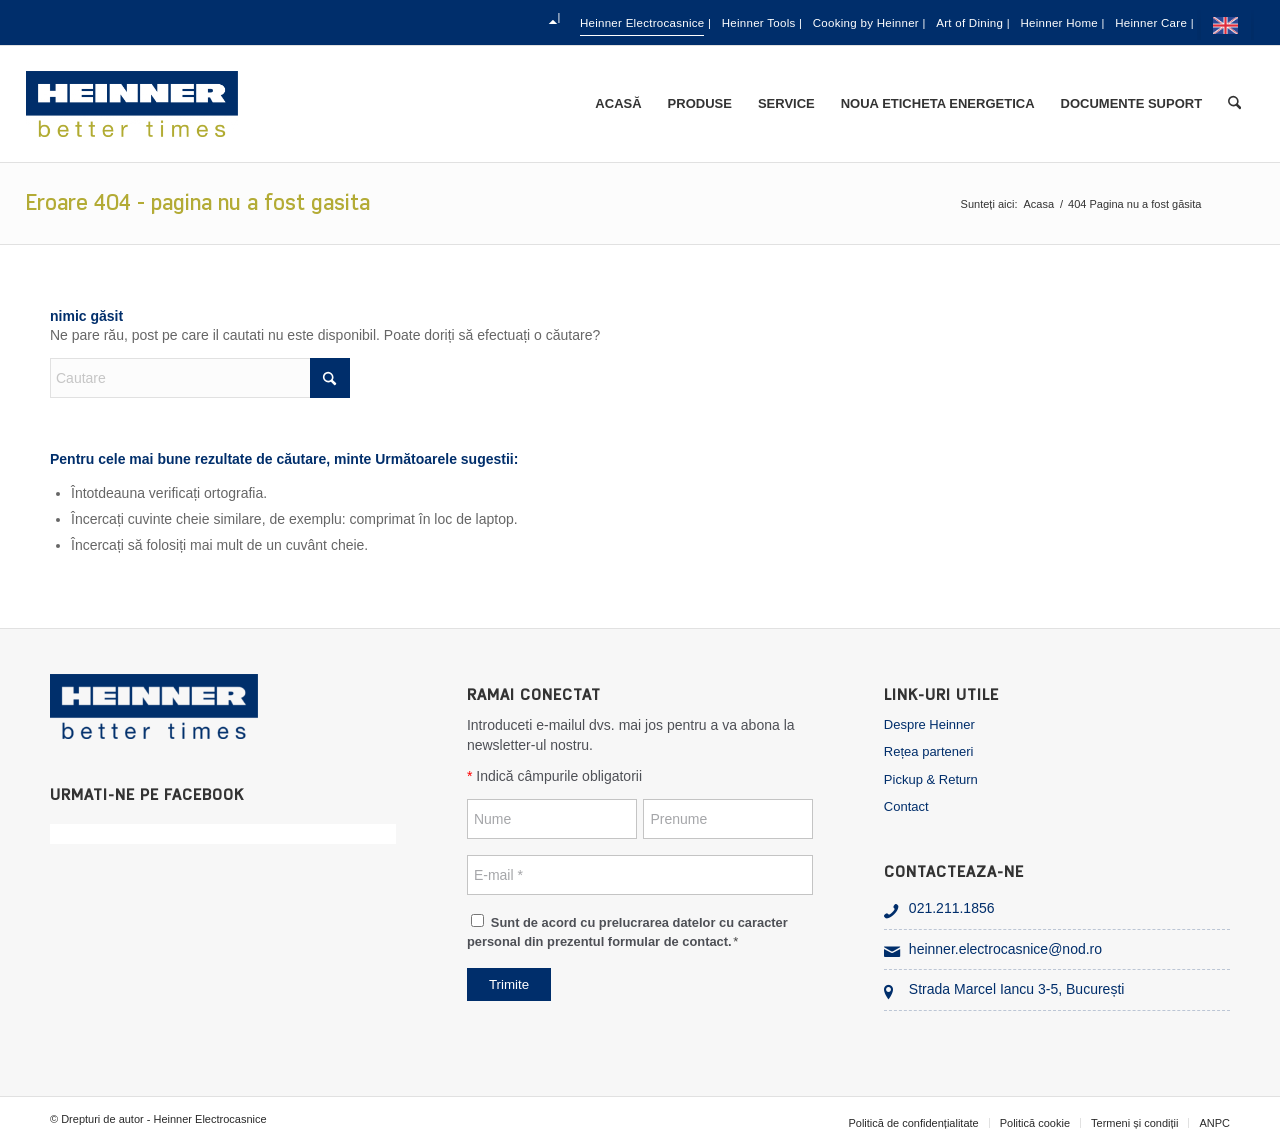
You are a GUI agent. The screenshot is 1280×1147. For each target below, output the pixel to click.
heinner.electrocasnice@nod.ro (1005, 949)
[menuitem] (360, 23)
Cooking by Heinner (766, 23)
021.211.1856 (952, 908)
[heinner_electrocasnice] (132, 104)
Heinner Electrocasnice (472, 23)
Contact (906, 806)
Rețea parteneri (929, 751)
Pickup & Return (931, 779)
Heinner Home (1023, 23)
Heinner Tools (625, 23)
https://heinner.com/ (1229, 25)
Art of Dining (903, 23)
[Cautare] (1234, 104)
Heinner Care (1143, 23)
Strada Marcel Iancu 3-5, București (1017, 989)
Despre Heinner (929, 724)
